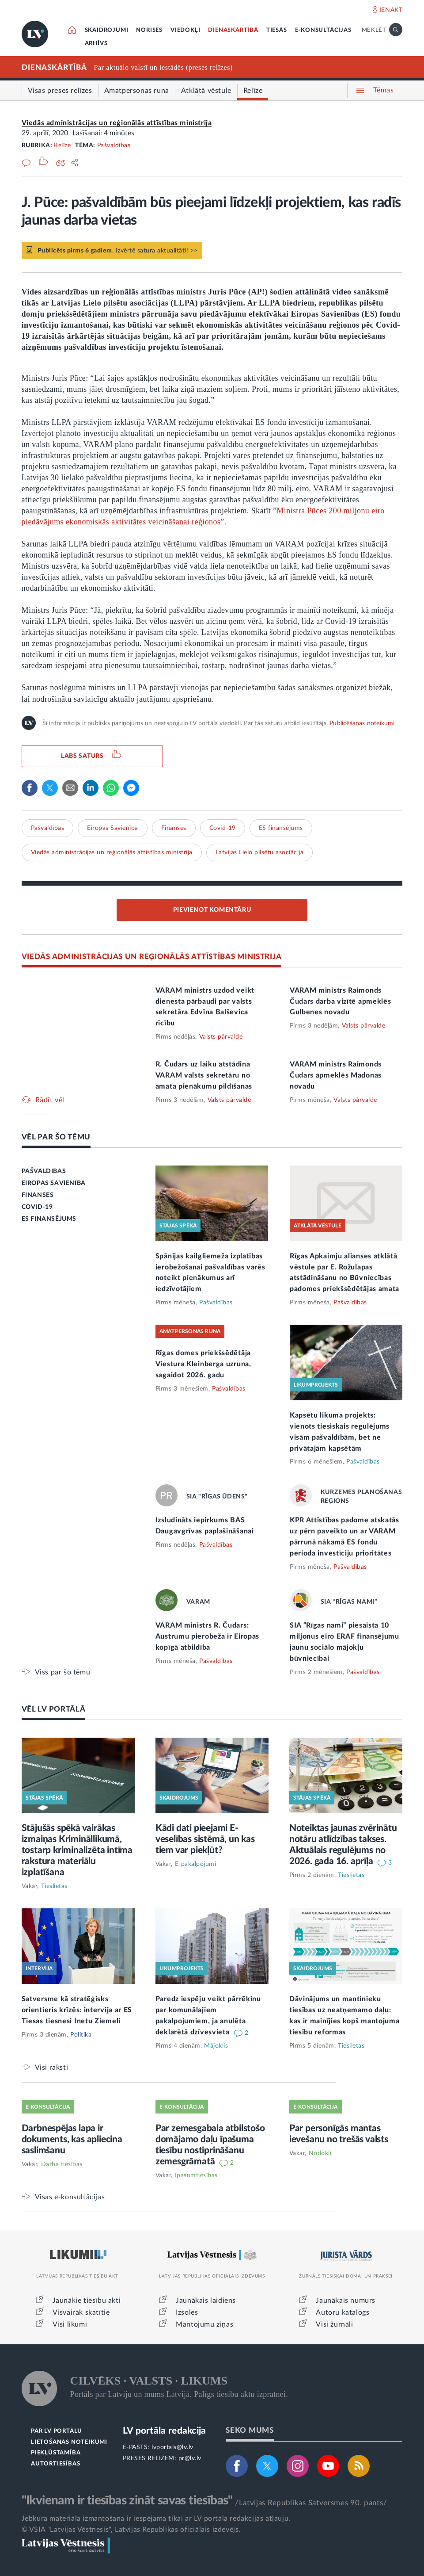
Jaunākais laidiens (206, 2300)
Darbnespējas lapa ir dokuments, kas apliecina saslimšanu (72, 2139)
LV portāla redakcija (164, 2430)
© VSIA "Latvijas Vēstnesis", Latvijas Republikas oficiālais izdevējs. (131, 2529)
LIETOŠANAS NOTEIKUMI (69, 2442)
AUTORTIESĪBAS (55, 2464)
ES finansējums (281, 828)
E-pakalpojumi (195, 1864)
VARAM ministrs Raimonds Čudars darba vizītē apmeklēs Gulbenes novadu (340, 1001)
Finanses (173, 828)
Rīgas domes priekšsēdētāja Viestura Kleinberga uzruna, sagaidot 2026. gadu (203, 1364)
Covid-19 (222, 828)
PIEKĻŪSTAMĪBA (55, 2453)
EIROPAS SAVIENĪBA (54, 1183)
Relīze (62, 145)
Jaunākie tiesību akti (87, 2300)
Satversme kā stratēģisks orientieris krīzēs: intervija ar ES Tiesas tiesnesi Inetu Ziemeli (77, 2010)
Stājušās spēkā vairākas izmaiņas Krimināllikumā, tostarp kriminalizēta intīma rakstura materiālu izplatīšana (77, 1850)
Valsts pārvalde (221, 1037)
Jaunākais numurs (345, 2300)
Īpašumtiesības (196, 2175)
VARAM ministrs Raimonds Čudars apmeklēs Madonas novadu (336, 1075)
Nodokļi (320, 2153)
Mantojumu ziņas (204, 2324)
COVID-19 (37, 1207)
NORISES (149, 30)
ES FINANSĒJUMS (49, 1219)
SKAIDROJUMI (107, 30)
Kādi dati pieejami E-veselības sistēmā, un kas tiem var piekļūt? (205, 1839)
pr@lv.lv (189, 2458)
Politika (80, 2035)
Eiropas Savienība (112, 828)
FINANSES (38, 1195)
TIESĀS (276, 30)
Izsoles (187, 2312)
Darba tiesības (62, 2164)
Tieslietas (54, 1886)
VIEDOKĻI (185, 30)
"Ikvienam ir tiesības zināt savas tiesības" (127, 2500)
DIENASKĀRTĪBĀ (233, 30)
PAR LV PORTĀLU (56, 2431)
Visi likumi (70, 2324)
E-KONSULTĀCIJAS (323, 30)
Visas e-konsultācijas (70, 2197)
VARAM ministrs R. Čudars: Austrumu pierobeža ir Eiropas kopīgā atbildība (207, 1636)
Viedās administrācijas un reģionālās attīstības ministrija (117, 122)
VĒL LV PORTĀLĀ (54, 1709)
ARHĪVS (96, 43)
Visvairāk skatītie (81, 2312)
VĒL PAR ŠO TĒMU (56, 1137)
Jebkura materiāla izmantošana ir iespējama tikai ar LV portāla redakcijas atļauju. (156, 2518)
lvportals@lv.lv (172, 2447)
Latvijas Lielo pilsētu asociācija (260, 852)
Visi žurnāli (334, 2324)
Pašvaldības (114, 145)
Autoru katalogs (342, 2312)
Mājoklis (216, 2046)
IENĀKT (391, 10)
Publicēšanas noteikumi (361, 723)
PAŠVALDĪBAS (44, 1171)
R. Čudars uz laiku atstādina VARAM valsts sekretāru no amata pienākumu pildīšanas (203, 1075)
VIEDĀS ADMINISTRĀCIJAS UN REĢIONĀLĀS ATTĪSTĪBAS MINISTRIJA (152, 956)
